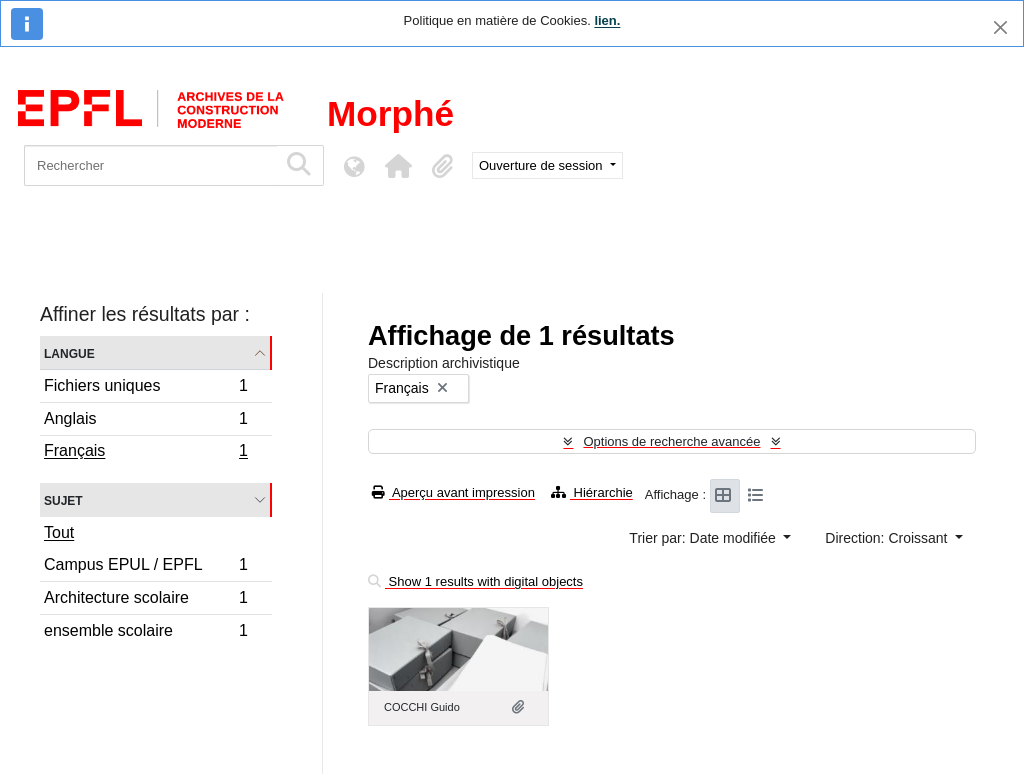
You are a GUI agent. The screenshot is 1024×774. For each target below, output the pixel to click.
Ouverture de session (542, 165)
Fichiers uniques (145, 388)
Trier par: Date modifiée (704, 538)
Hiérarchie (592, 492)
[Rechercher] (150, 165)
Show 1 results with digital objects (475, 581)
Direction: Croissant (888, 538)
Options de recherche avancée (671, 441)
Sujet (63, 499)
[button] (398, 166)
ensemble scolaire (145, 633)
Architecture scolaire (145, 600)
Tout (59, 532)
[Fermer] (1000, 27)
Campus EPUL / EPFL (145, 567)
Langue (69, 352)
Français (145, 453)
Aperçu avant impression (453, 492)
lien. (607, 20)
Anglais (145, 421)
